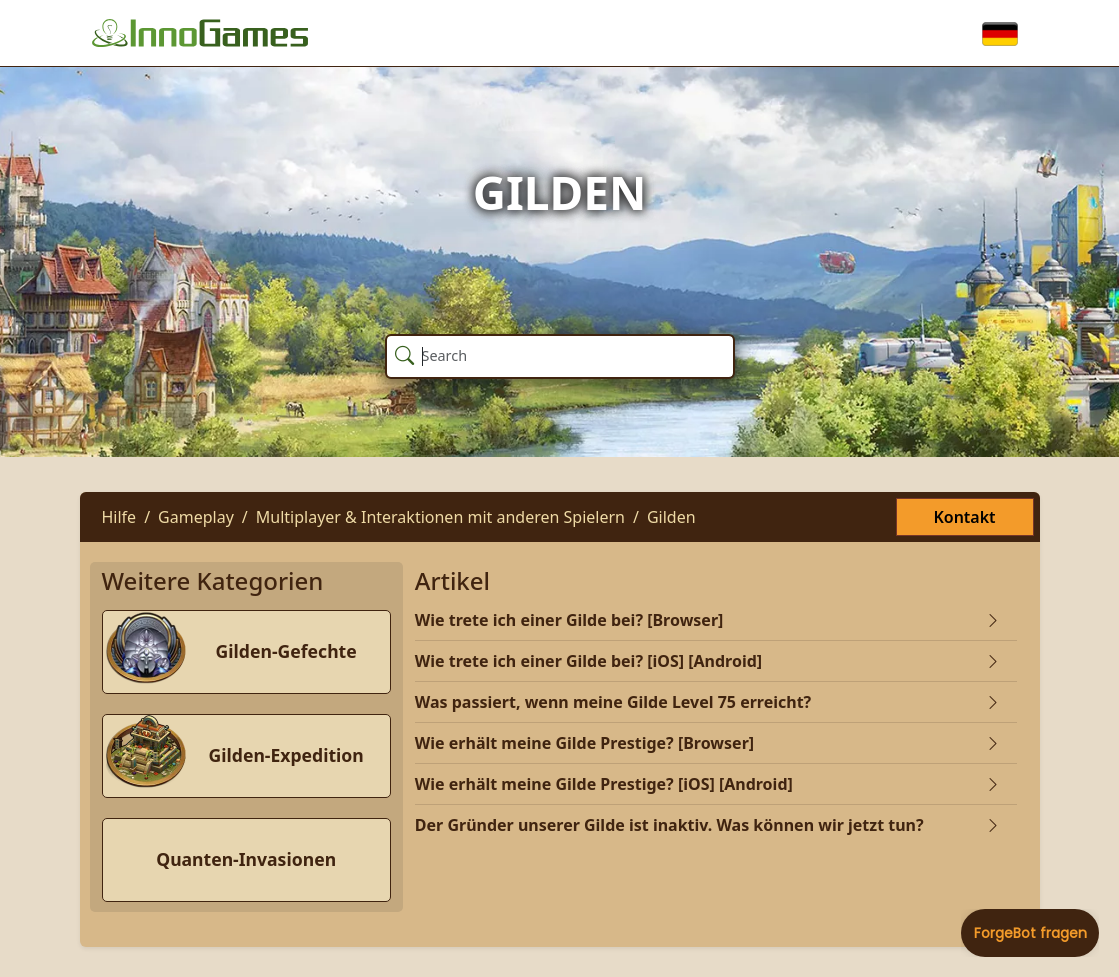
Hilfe (119, 517)
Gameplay (196, 517)
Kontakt (964, 517)
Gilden (671, 517)
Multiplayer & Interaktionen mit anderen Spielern (440, 517)
